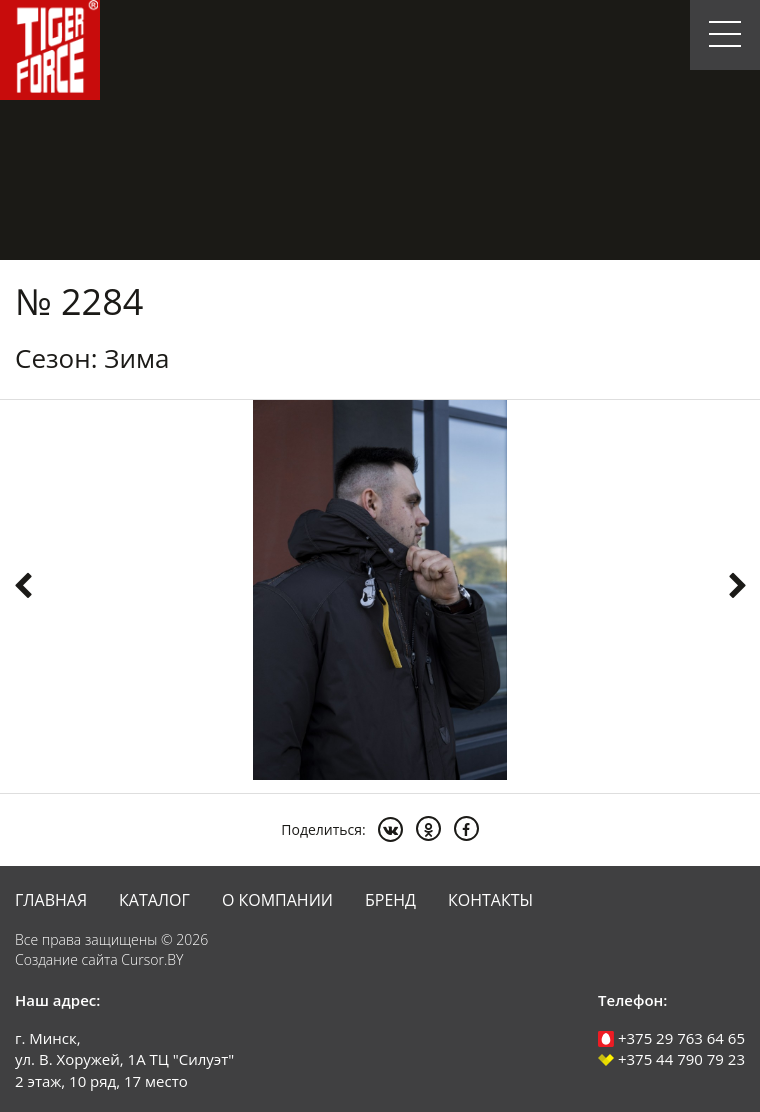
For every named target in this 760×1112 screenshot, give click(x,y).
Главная (51, 900)
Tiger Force (50, 50)
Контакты (490, 900)
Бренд (390, 900)
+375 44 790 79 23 (671, 1059)
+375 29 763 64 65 (671, 1038)
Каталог (154, 900)
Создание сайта (66, 959)
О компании (277, 900)
